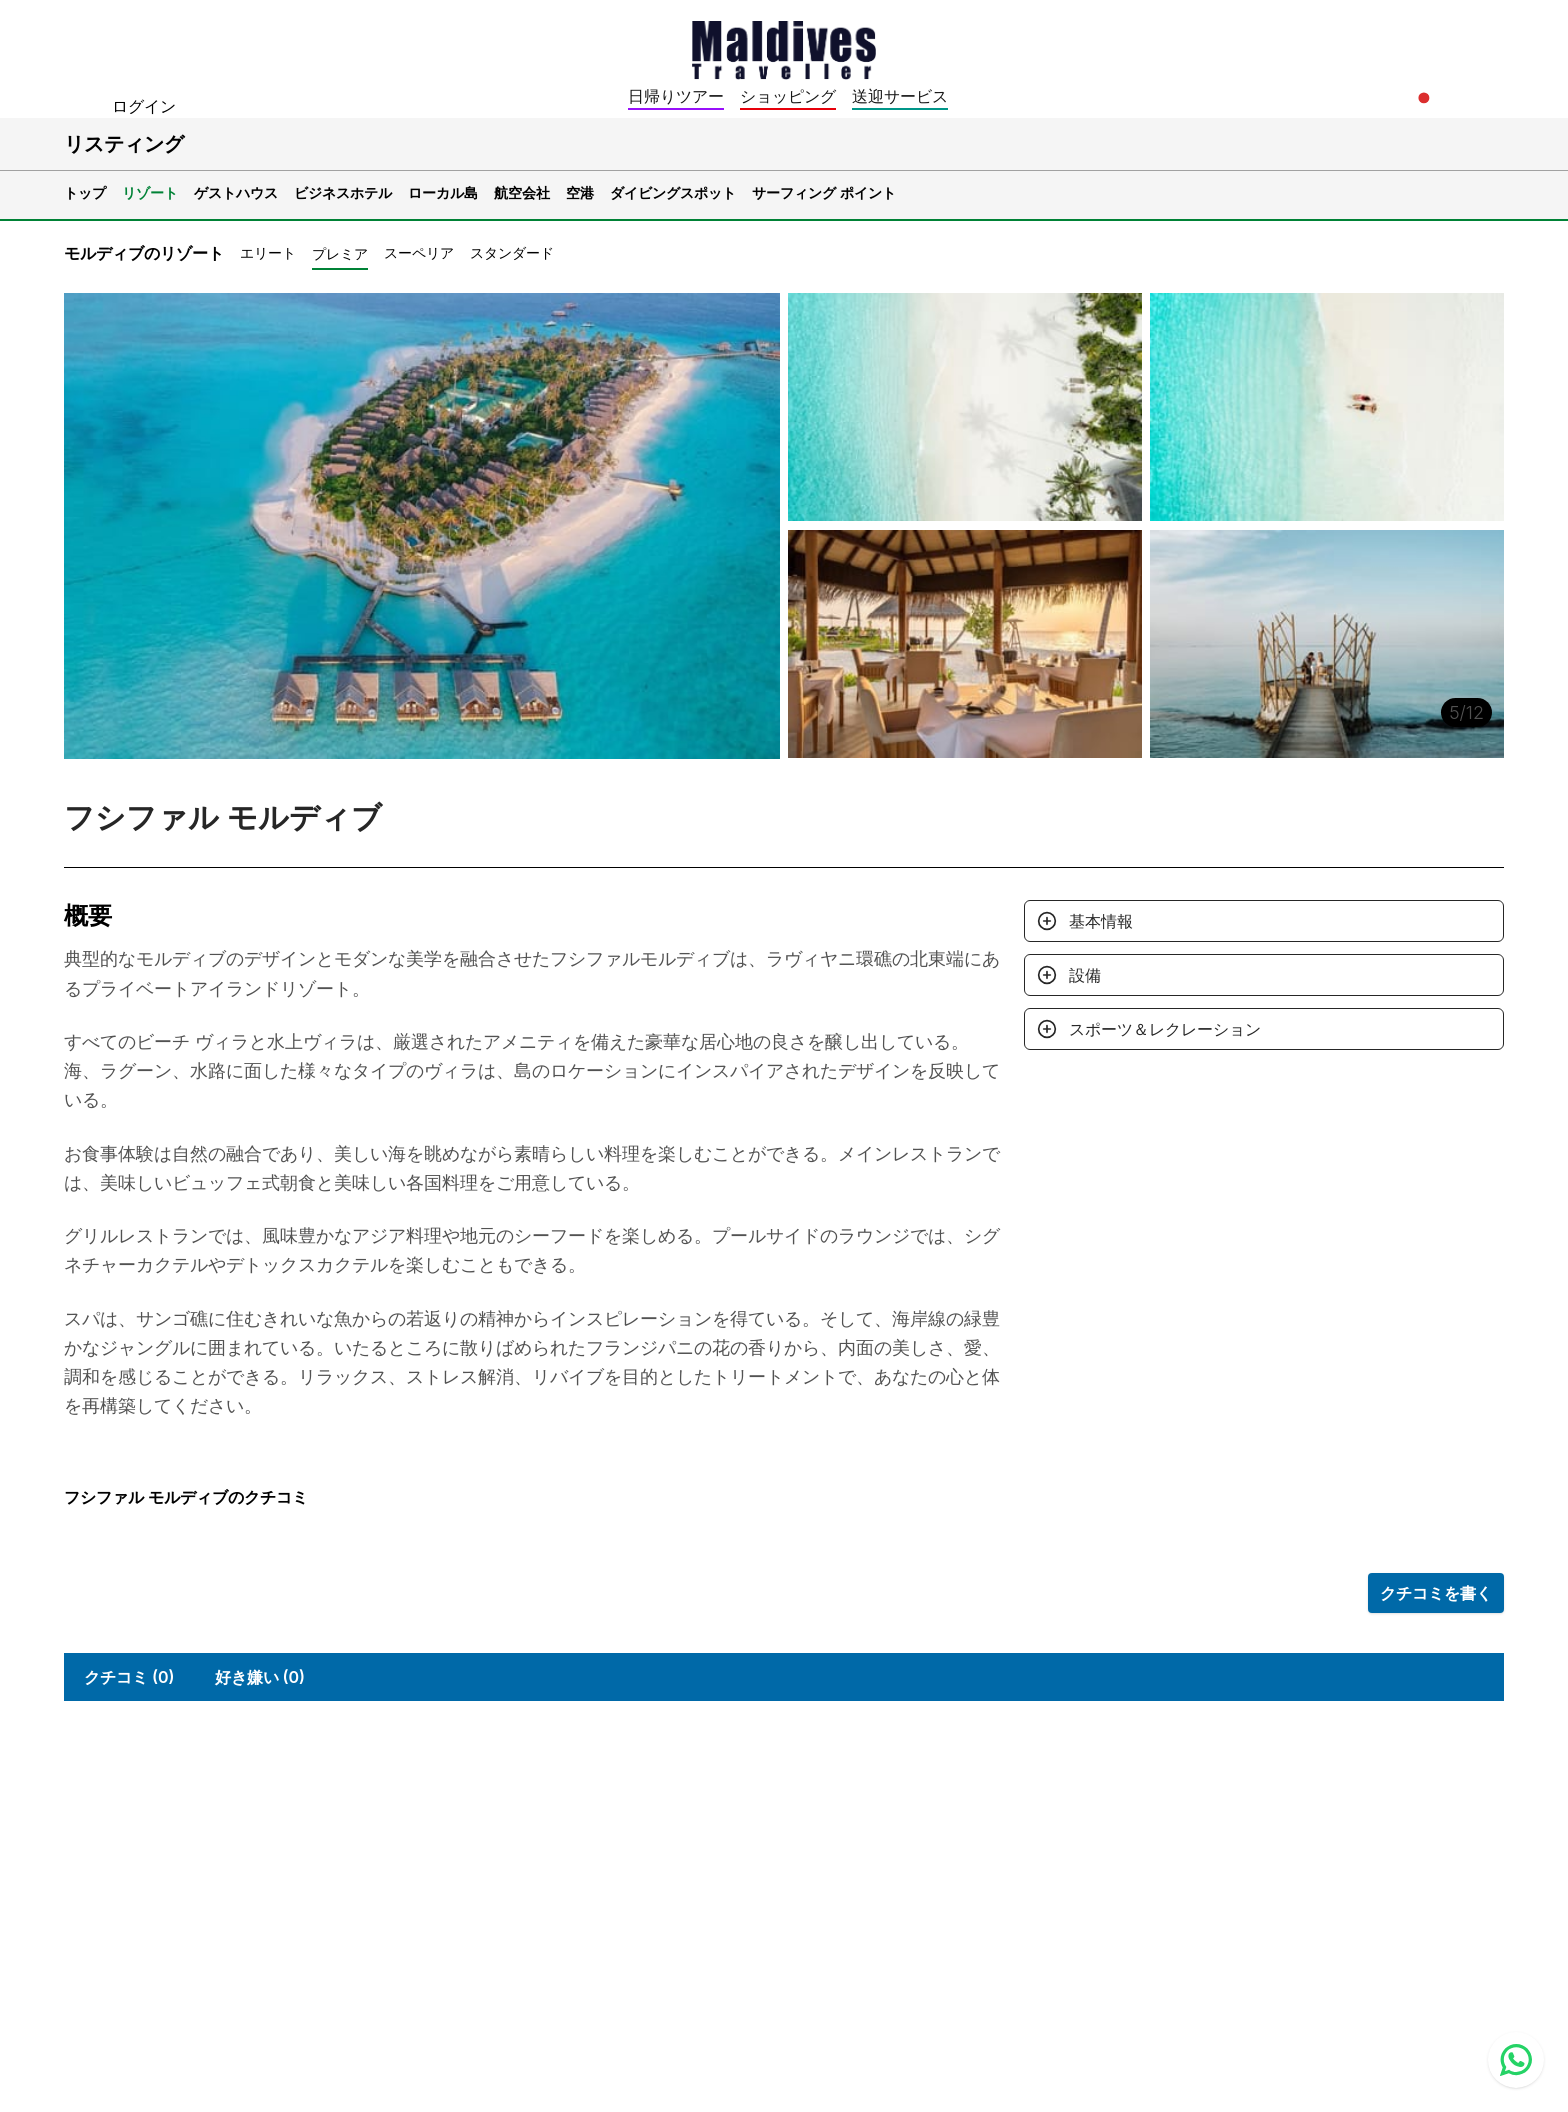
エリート (268, 252)
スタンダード (512, 252)
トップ (85, 192)
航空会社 (522, 192)
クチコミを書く (1436, 1593)
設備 (1085, 975)
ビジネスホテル (343, 192)
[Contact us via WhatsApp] (1516, 2060)
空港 (580, 192)
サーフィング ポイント (824, 192)
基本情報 (1101, 921)
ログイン (144, 106)
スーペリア (419, 252)
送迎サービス (900, 96)
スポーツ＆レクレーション (1165, 1029)
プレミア (340, 253)
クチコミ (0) (129, 1677)
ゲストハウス (236, 192)
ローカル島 (443, 192)
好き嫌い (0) (260, 1677)
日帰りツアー (676, 96)
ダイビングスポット (673, 192)
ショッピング (788, 96)
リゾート (150, 192)
